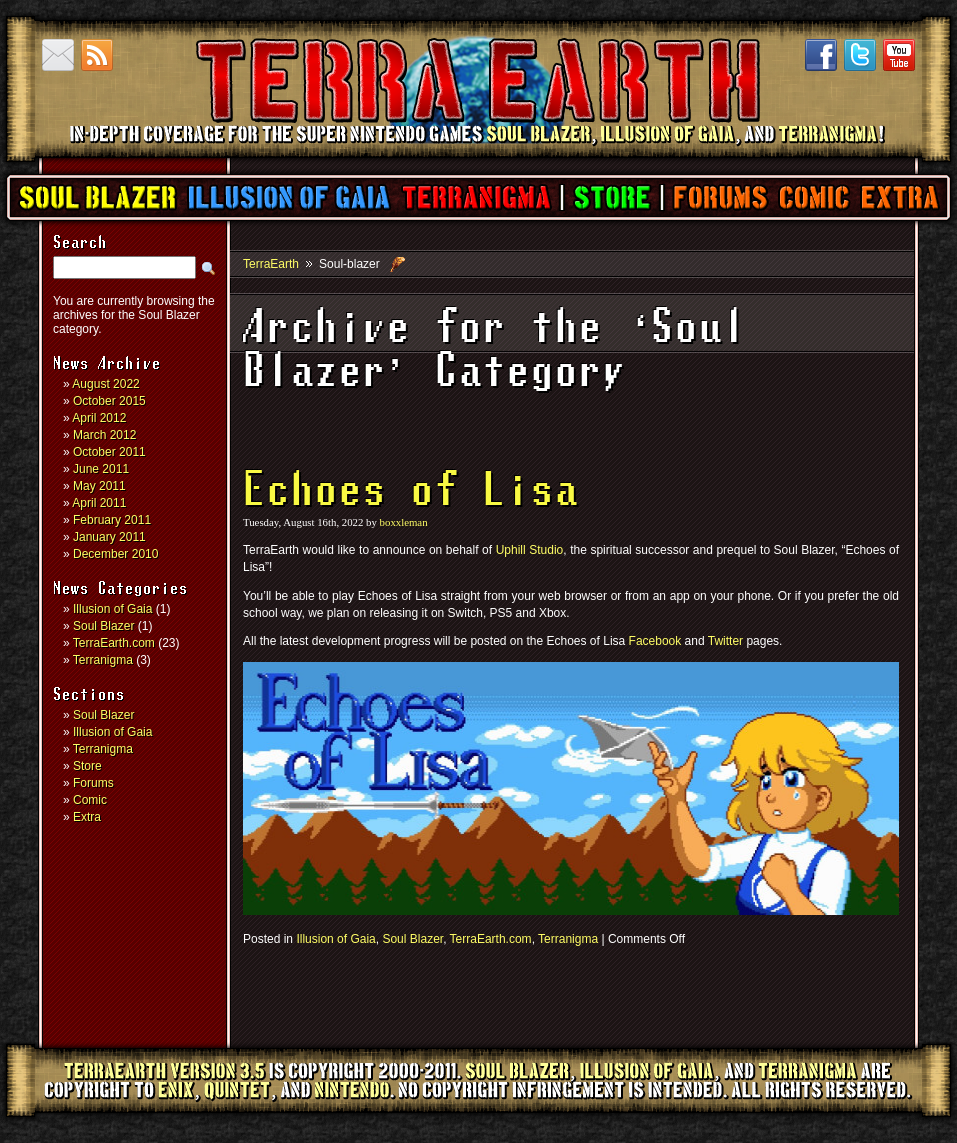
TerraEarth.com (114, 643)
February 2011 (112, 520)
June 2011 (101, 469)
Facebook (821, 55)
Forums (719, 197)
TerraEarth (477, 150)
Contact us (58, 55)
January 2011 (109, 537)
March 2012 (104, 435)
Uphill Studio (530, 550)
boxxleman (404, 522)
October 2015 (109, 401)
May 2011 (99, 486)
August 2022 (105, 384)
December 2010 (115, 554)
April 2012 (99, 418)
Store (611, 197)
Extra (899, 197)
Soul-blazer (349, 264)
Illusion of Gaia (289, 197)
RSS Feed (97, 55)
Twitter (860, 55)
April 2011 (99, 503)
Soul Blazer (98, 197)
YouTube (899, 55)
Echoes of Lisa (411, 492)
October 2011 (109, 452)
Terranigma (475, 197)
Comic (813, 197)
